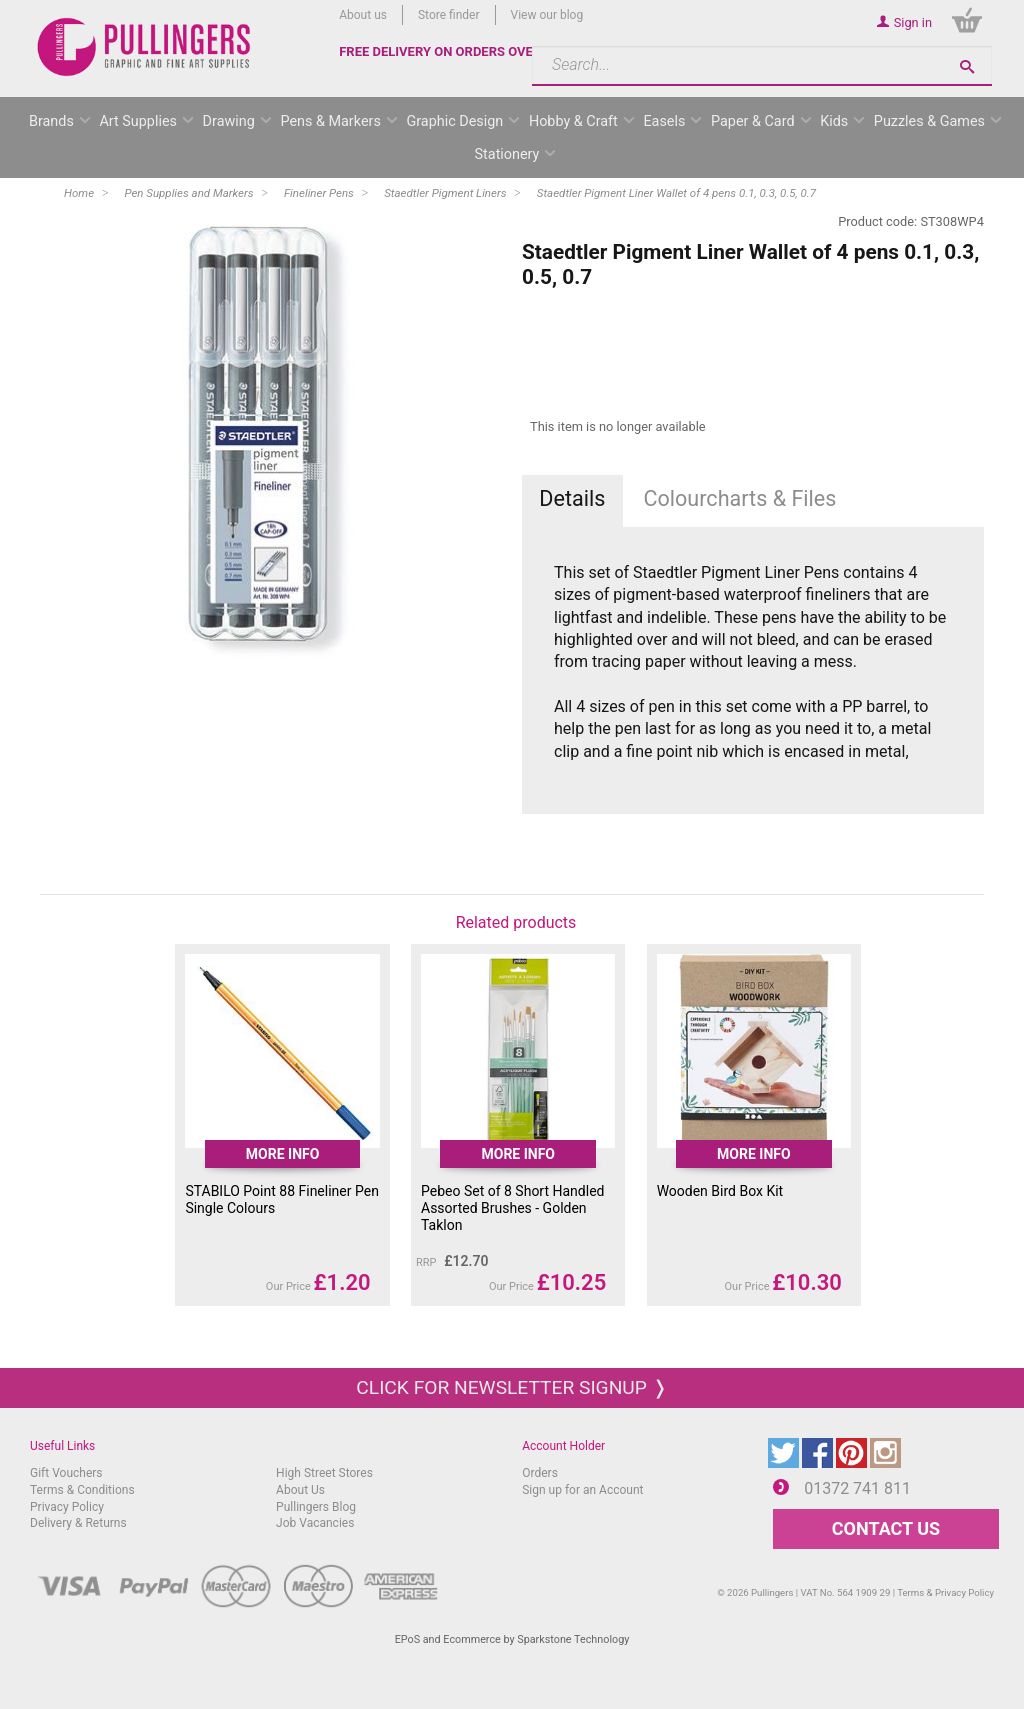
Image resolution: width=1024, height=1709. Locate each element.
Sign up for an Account (582, 1490)
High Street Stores (324, 1473)
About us (363, 15)
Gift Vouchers (66, 1473)
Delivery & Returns (78, 1523)
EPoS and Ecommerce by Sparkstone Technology (512, 1639)
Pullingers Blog (316, 1507)
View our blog (547, 15)
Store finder (449, 15)
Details (572, 498)
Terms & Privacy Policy (945, 1592)
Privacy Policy (67, 1507)
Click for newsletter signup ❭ (511, 1387)
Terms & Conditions (82, 1490)
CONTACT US (886, 1528)
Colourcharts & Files (739, 498)
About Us (300, 1490)
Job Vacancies (315, 1523)
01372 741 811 (857, 1488)
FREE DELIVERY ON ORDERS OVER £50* (456, 51)
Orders (540, 1473)
